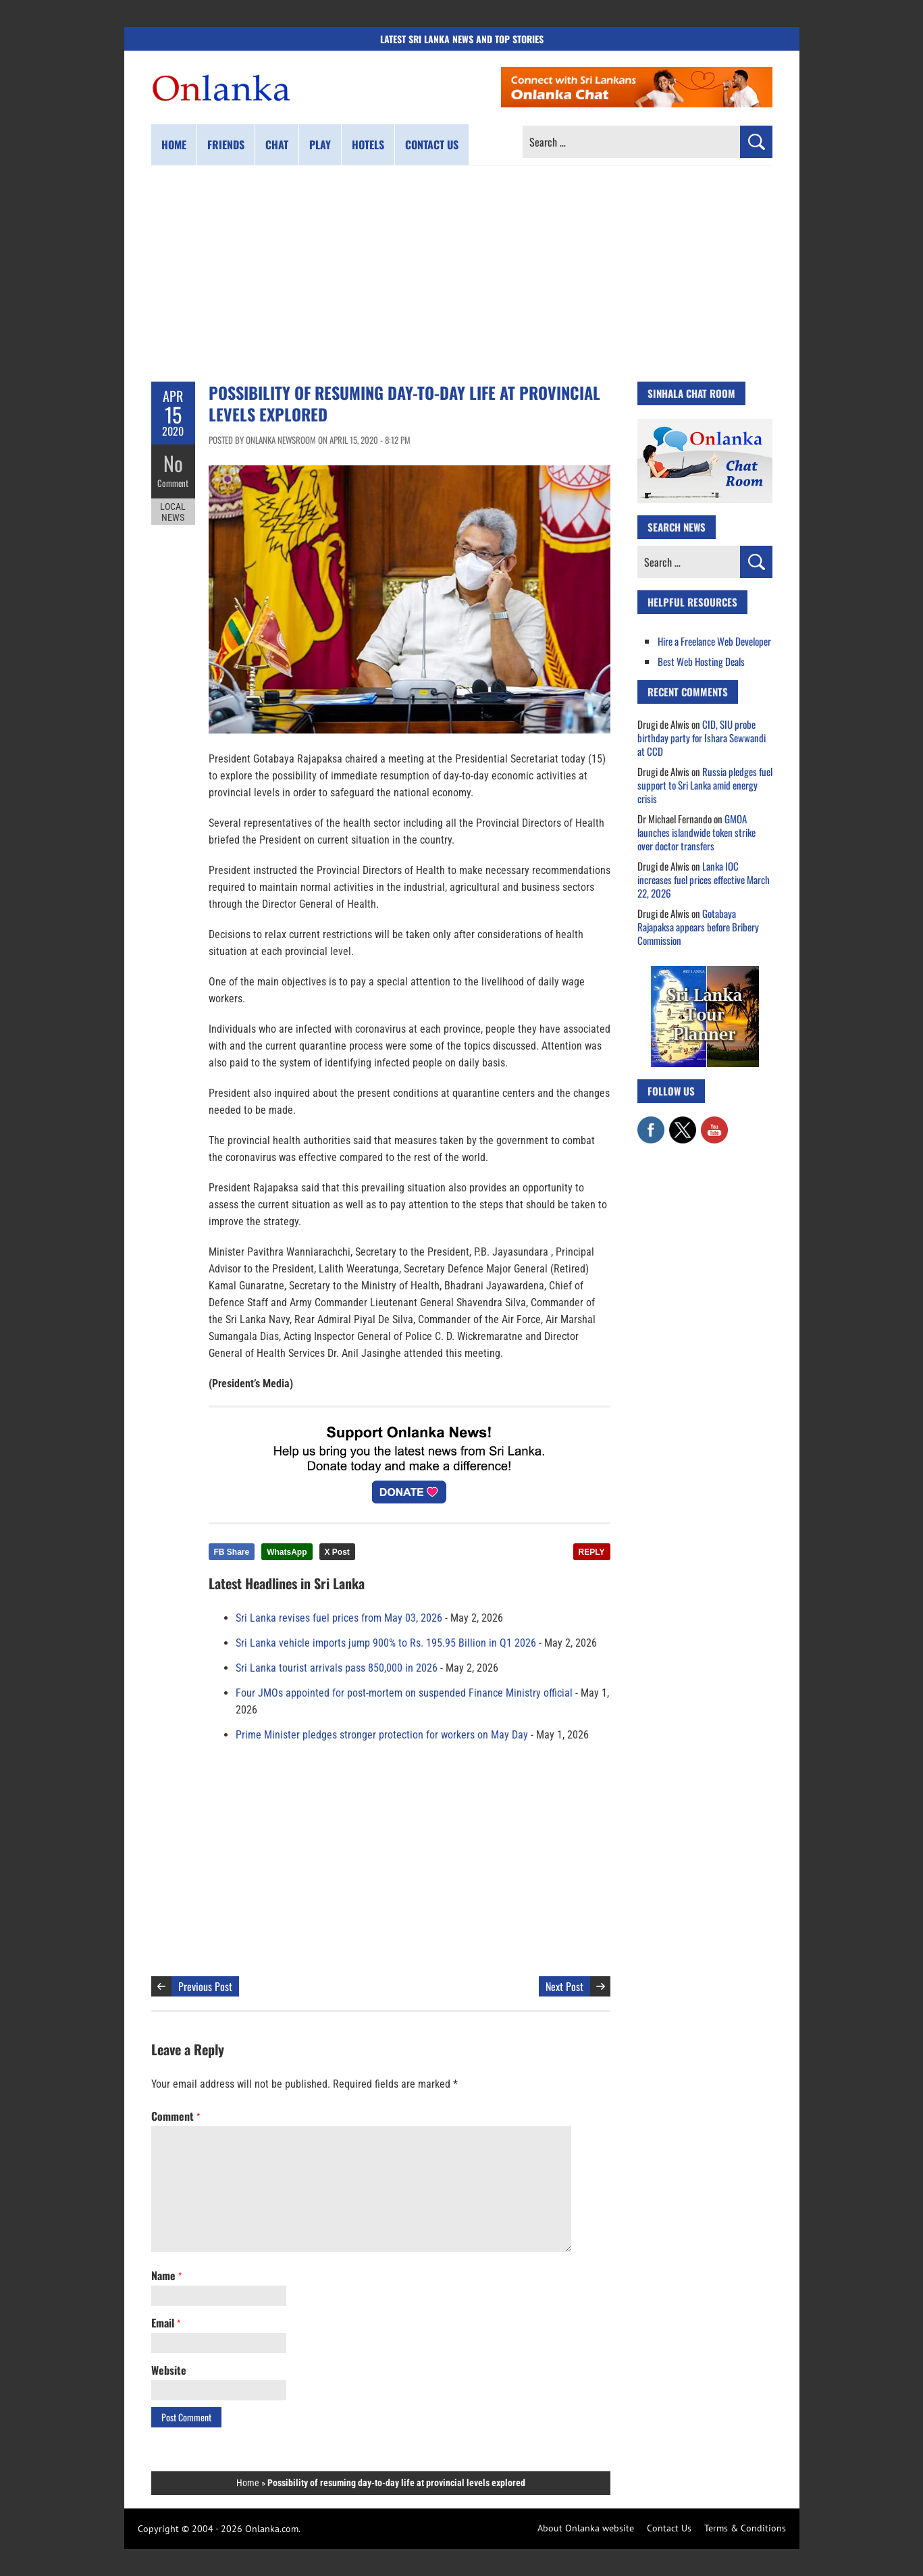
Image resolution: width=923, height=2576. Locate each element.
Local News (173, 512)
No (173, 463)
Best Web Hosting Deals (701, 661)
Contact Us (669, 2528)
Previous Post (205, 1986)
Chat (276, 144)
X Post (337, 1552)
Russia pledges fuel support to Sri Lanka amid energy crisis (704, 785)
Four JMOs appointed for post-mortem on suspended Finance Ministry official (404, 1692)
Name (166, 2275)
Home (173, 144)
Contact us (431, 144)
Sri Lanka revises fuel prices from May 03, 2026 (339, 1618)
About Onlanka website (585, 2528)
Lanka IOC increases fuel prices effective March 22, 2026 (703, 879)
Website (168, 2370)
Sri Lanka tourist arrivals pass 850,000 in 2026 (337, 1667)
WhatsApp (287, 1552)
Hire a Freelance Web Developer (714, 641)
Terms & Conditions (745, 2528)
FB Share (232, 1552)
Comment (172, 483)
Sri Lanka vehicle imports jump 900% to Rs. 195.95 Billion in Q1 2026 (386, 1643)
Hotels (368, 144)
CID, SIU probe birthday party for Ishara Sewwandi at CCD (701, 737)
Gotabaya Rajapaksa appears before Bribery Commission (698, 927)
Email (165, 2323)
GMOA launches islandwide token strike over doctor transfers (696, 832)
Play (320, 144)
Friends (225, 144)
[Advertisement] (461, 273)
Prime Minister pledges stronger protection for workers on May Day (382, 1734)
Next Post (564, 1986)
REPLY (592, 1552)
